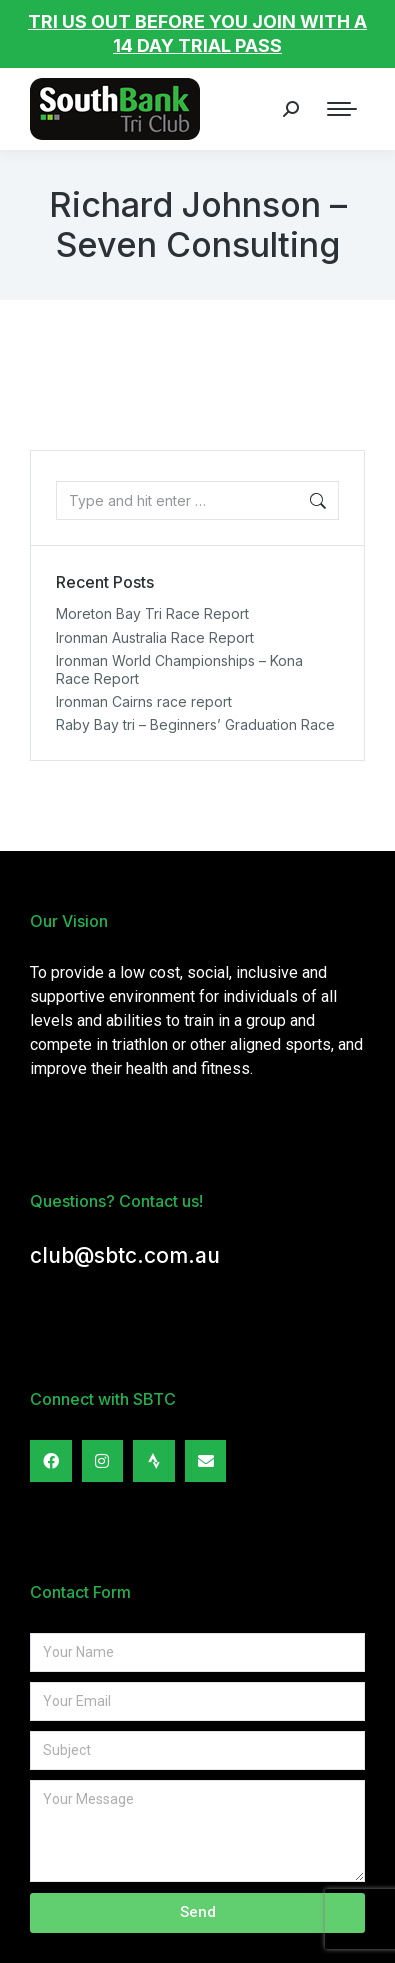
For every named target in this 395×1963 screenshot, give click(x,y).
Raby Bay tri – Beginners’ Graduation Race (195, 724)
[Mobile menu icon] (342, 109)
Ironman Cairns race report (144, 701)
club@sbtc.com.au (125, 1255)
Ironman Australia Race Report (155, 637)
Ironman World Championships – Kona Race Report (179, 669)
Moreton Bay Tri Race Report (152, 613)
